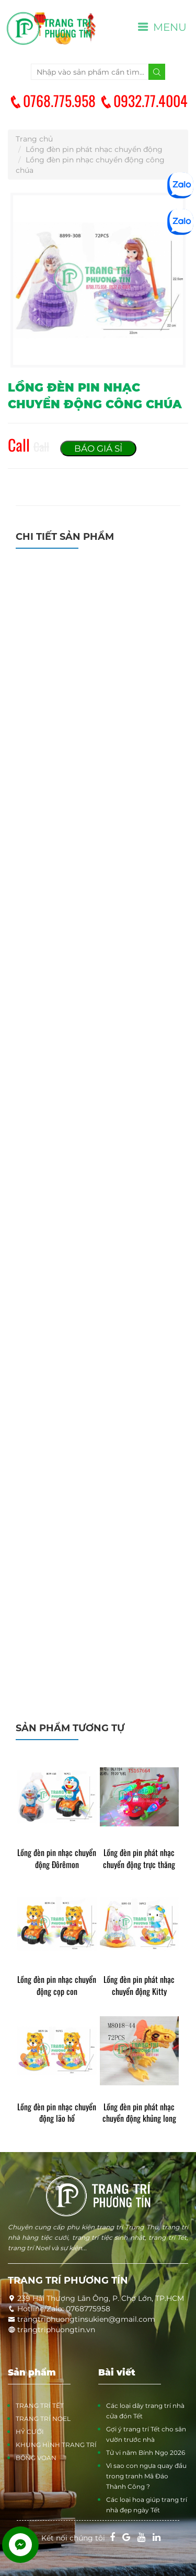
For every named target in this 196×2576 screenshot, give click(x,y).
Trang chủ (34, 139)
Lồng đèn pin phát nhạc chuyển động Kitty (139, 1986)
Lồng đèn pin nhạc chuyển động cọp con (56, 1986)
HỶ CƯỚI (30, 2432)
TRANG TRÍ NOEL (43, 2419)
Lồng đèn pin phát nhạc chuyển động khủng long (139, 2113)
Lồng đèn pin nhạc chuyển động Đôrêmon (56, 1859)
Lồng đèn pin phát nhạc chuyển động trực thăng (139, 1859)
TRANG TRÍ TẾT (40, 2405)
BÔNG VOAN (36, 2458)
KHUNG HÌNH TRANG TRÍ (56, 2445)
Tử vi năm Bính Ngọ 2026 (145, 2452)
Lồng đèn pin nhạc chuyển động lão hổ (56, 2113)
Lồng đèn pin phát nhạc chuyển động (94, 149)
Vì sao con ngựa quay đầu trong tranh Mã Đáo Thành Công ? (146, 2476)
